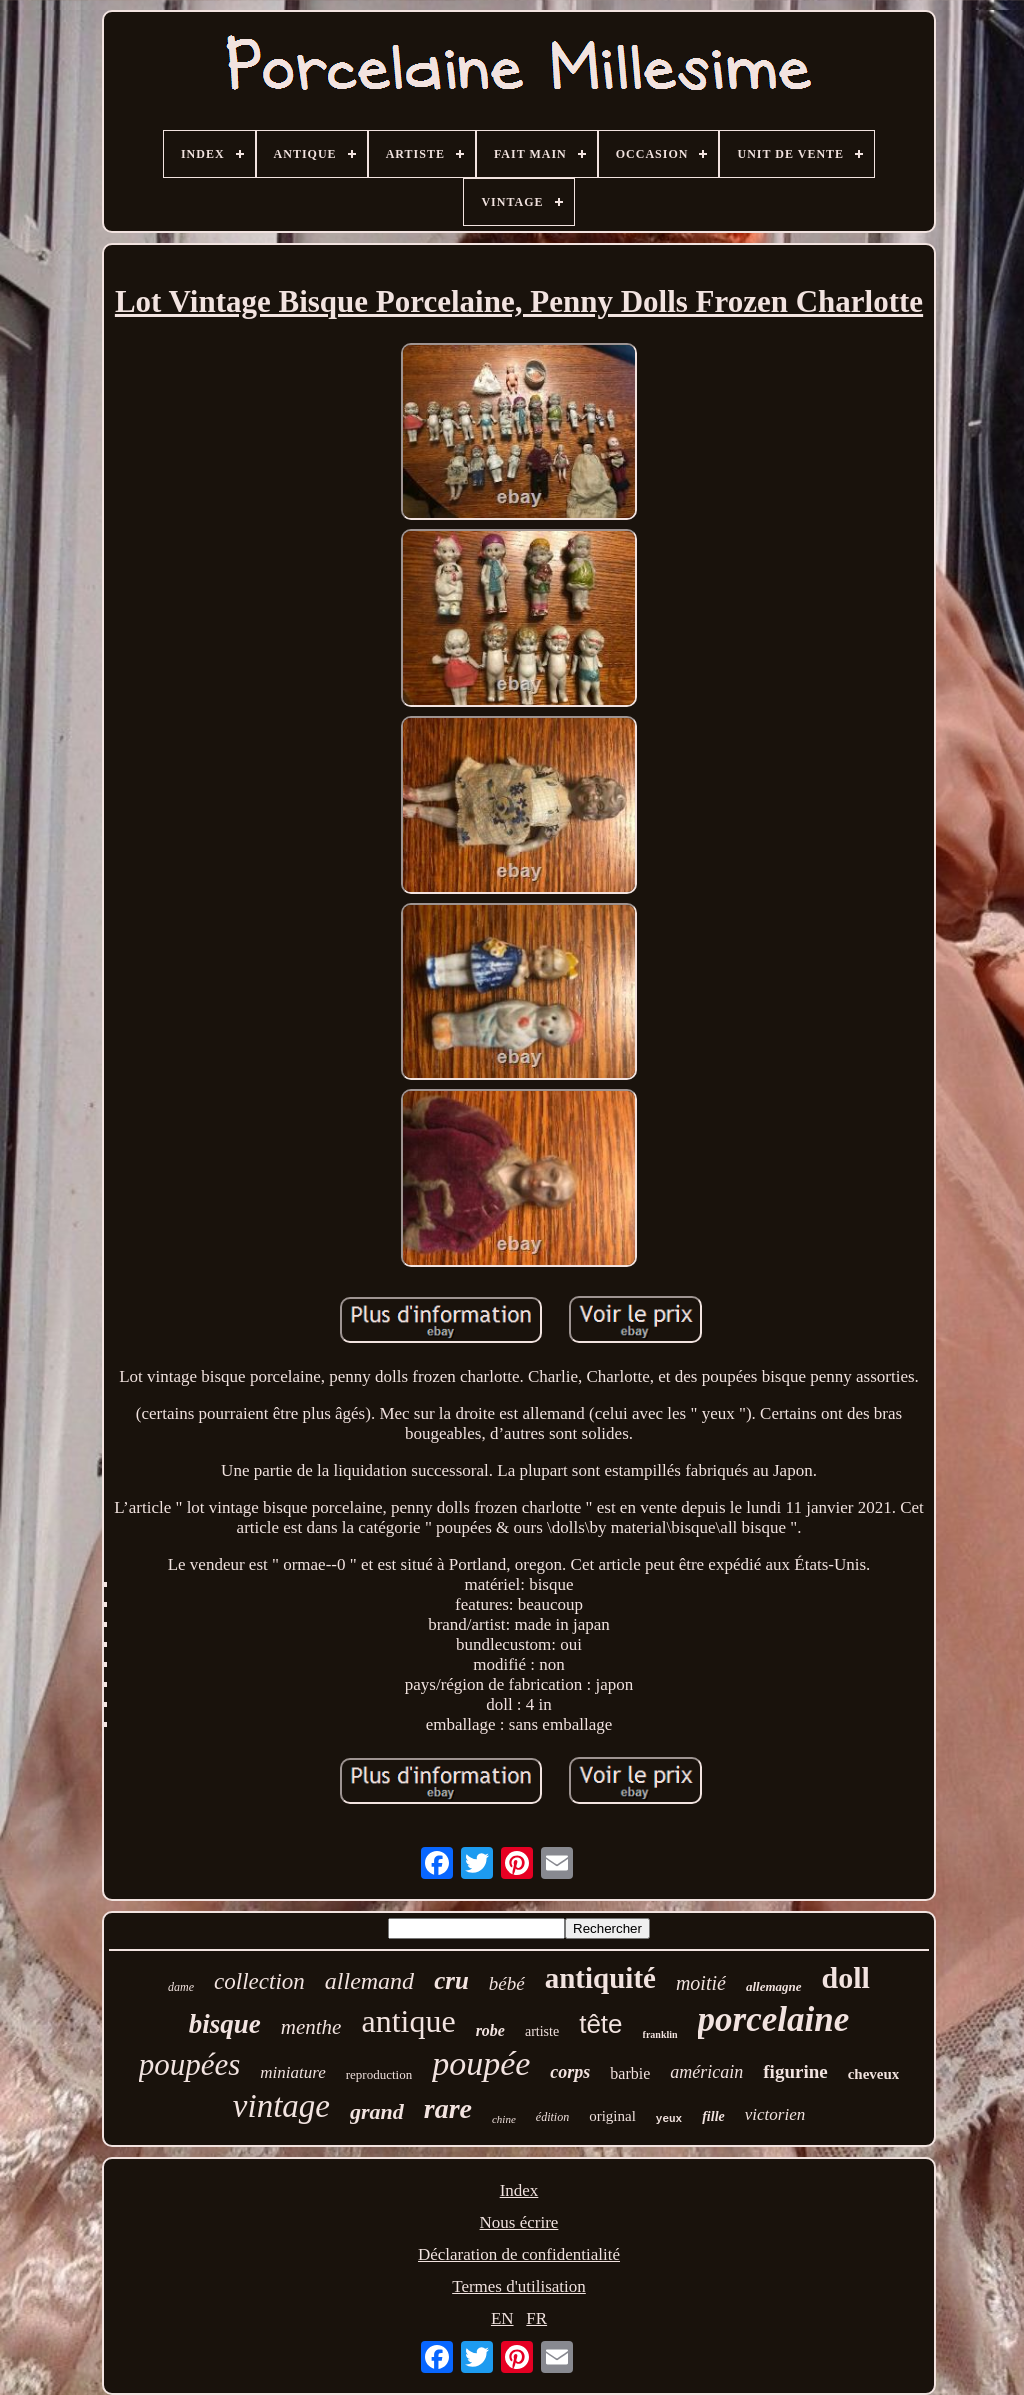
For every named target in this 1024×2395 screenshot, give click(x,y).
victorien (775, 2114)
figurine (795, 2071)
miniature (292, 2072)
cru (451, 1980)
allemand (369, 1981)
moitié (701, 1983)
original (612, 2116)
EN (502, 2318)
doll (846, 1977)
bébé (507, 1983)
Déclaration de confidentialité (519, 2254)
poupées (190, 2064)
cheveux (874, 2074)
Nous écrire (519, 2222)
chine (504, 2119)
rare (448, 2108)
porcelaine (774, 2019)
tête (600, 2024)
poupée (481, 2063)
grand (377, 2111)
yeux (669, 2119)
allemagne (774, 1986)
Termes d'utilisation (519, 2286)
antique (408, 2021)
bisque (225, 2024)
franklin (660, 2034)
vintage (281, 2106)
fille (713, 2116)
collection (259, 1981)
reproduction (379, 2074)
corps (570, 2072)
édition (552, 2117)
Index (519, 2190)
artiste (542, 2031)
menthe (311, 2027)
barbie (630, 2073)
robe (490, 2030)
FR (536, 2318)
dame (181, 1987)
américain (706, 2072)
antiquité (600, 1978)
